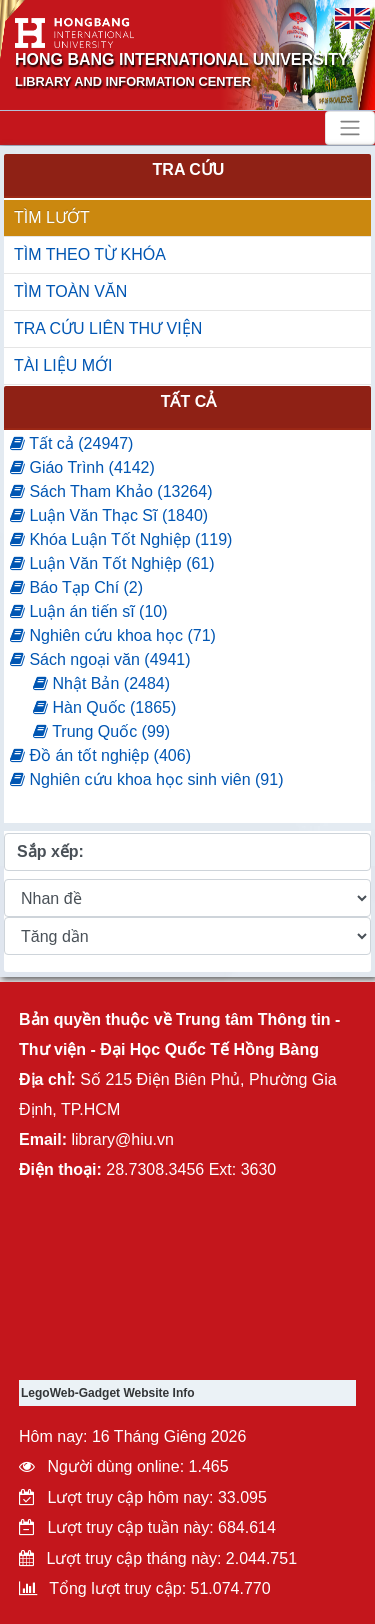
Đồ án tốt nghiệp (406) (100, 755)
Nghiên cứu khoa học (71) (113, 635)
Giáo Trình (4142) (82, 467)
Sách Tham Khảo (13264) (111, 491)
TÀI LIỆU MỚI (63, 365)
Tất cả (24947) (71, 443)
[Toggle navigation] (350, 128)
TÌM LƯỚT (52, 217)
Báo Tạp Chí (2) (76, 587)
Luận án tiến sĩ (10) (89, 611)
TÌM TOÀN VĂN (70, 291)
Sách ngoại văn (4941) (100, 659)
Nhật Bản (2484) (101, 683)
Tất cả (189, 401)
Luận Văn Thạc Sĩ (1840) (109, 515)
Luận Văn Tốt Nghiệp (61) (112, 563)
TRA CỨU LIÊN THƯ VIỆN (108, 328)
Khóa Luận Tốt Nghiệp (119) (121, 539)
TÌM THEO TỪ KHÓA (90, 254)
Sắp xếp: (50, 851)
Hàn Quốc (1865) (104, 707)
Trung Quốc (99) (101, 731)
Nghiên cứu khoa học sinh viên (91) (146, 779)
